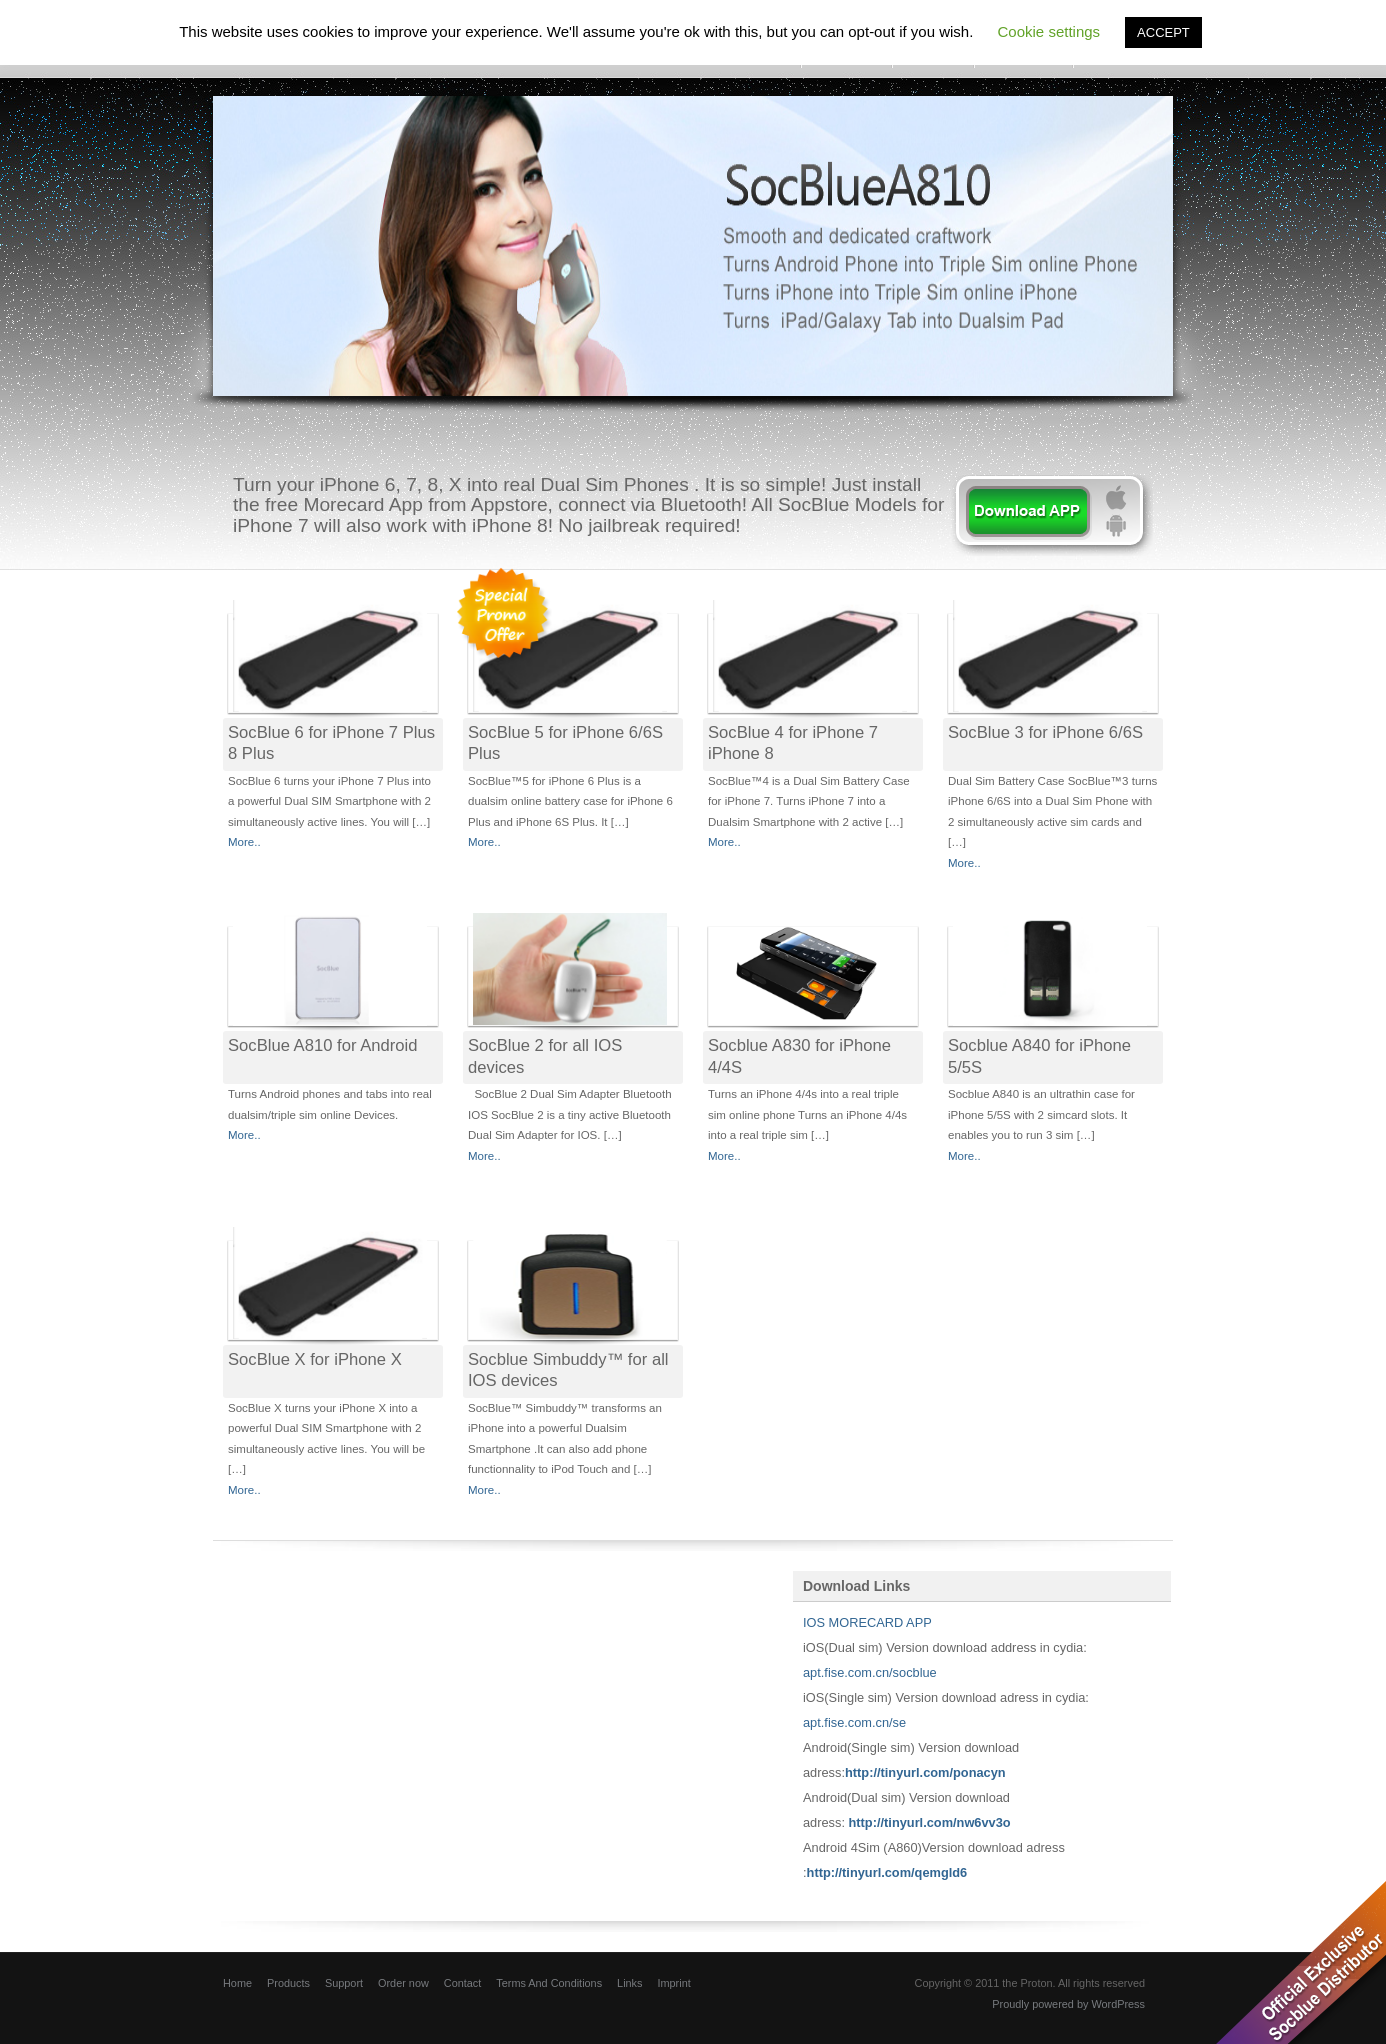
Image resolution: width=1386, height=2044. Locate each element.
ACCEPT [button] (1163, 32)
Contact (462, 1983)
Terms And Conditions (549, 1983)
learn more (1052, 515)
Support (344, 1983)
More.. (244, 842)
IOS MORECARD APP (869, 1622)
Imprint (673, 1983)
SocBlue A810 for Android (322, 1045)
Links (629, 1983)
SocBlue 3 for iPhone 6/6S (1045, 732)
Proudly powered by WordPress (1068, 2004)
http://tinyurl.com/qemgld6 (887, 1872)
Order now (403, 1983)
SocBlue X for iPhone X (315, 1359)
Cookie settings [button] (1049, 31)
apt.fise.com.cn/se (854, 1722)
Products (288, 1983)
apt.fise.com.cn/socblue (870, 1672)
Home (237, 1983)
